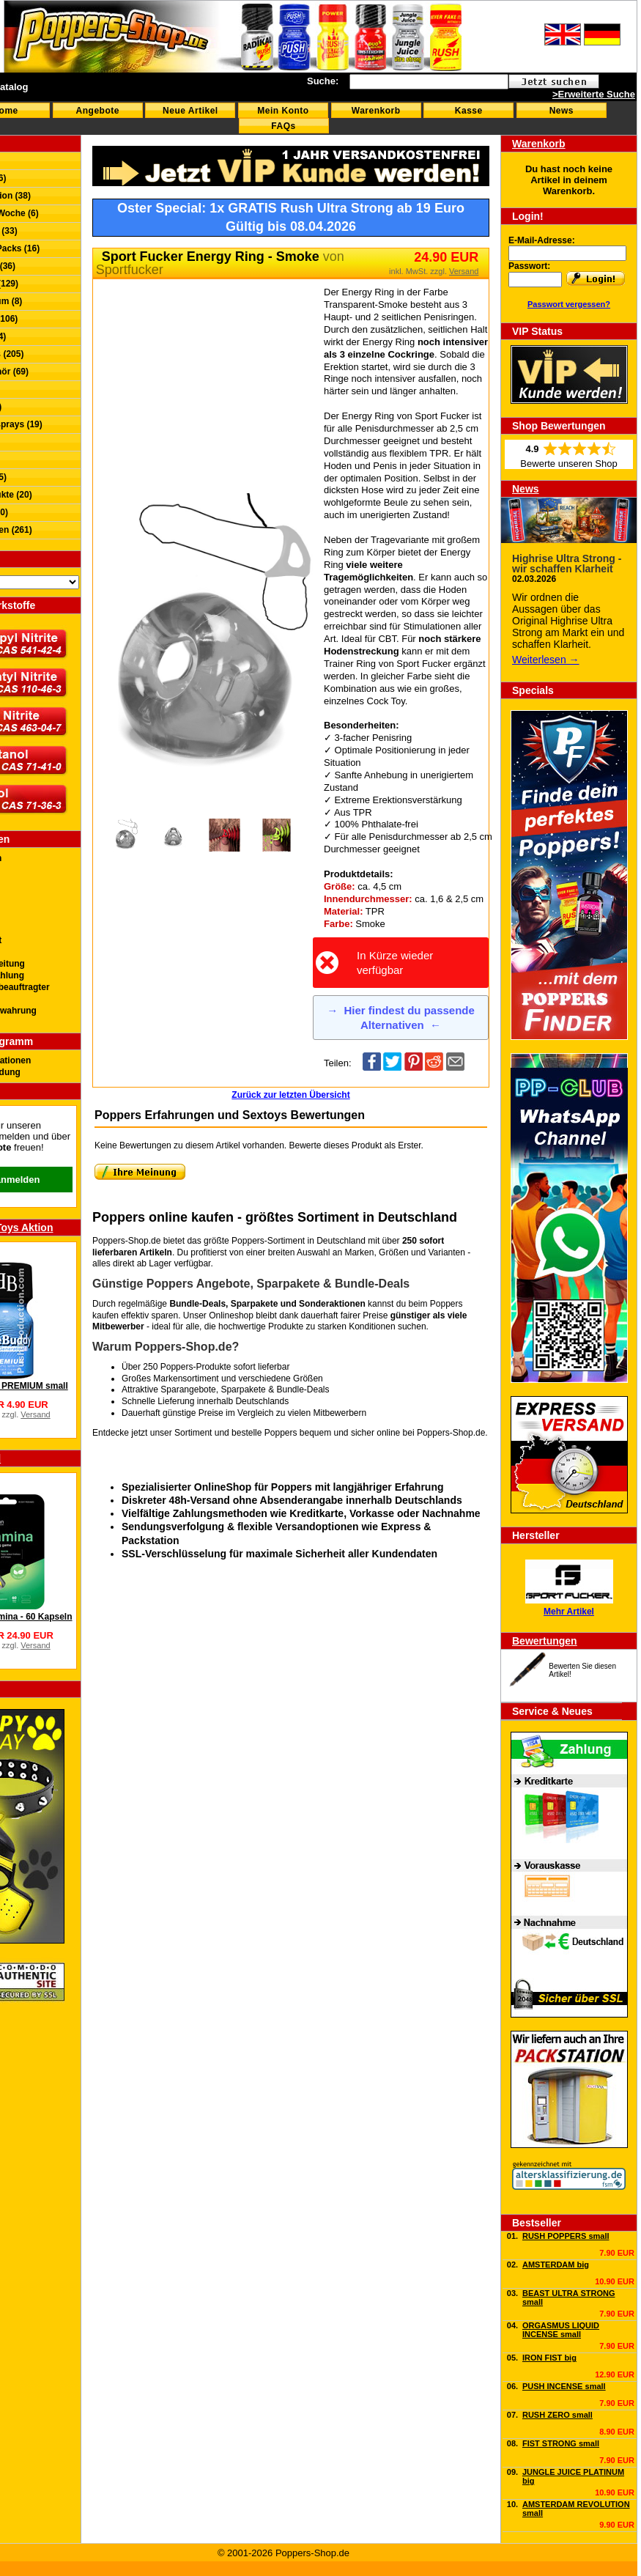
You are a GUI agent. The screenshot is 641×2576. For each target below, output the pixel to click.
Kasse (469, 111)
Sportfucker (129, 269)
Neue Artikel (190, 111)
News (561, 111)
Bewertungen (544, 1641)
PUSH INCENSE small (564, 2386)
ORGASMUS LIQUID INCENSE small (560, 2330)
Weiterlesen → (545, 659)
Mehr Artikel (569, 1611)
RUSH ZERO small (557, 2414)
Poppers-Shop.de (451, 1433)
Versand (35, 1414)
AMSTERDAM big (555, 2264)
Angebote (97, 111)
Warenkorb (376, 111)
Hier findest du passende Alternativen (401, 1017)
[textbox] (428, 81)
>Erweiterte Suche (593, 94)
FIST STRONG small (560, 2443)
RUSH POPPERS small (565, 2236)
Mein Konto (282, 111)
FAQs (283, 126)
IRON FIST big (549, 2357)
